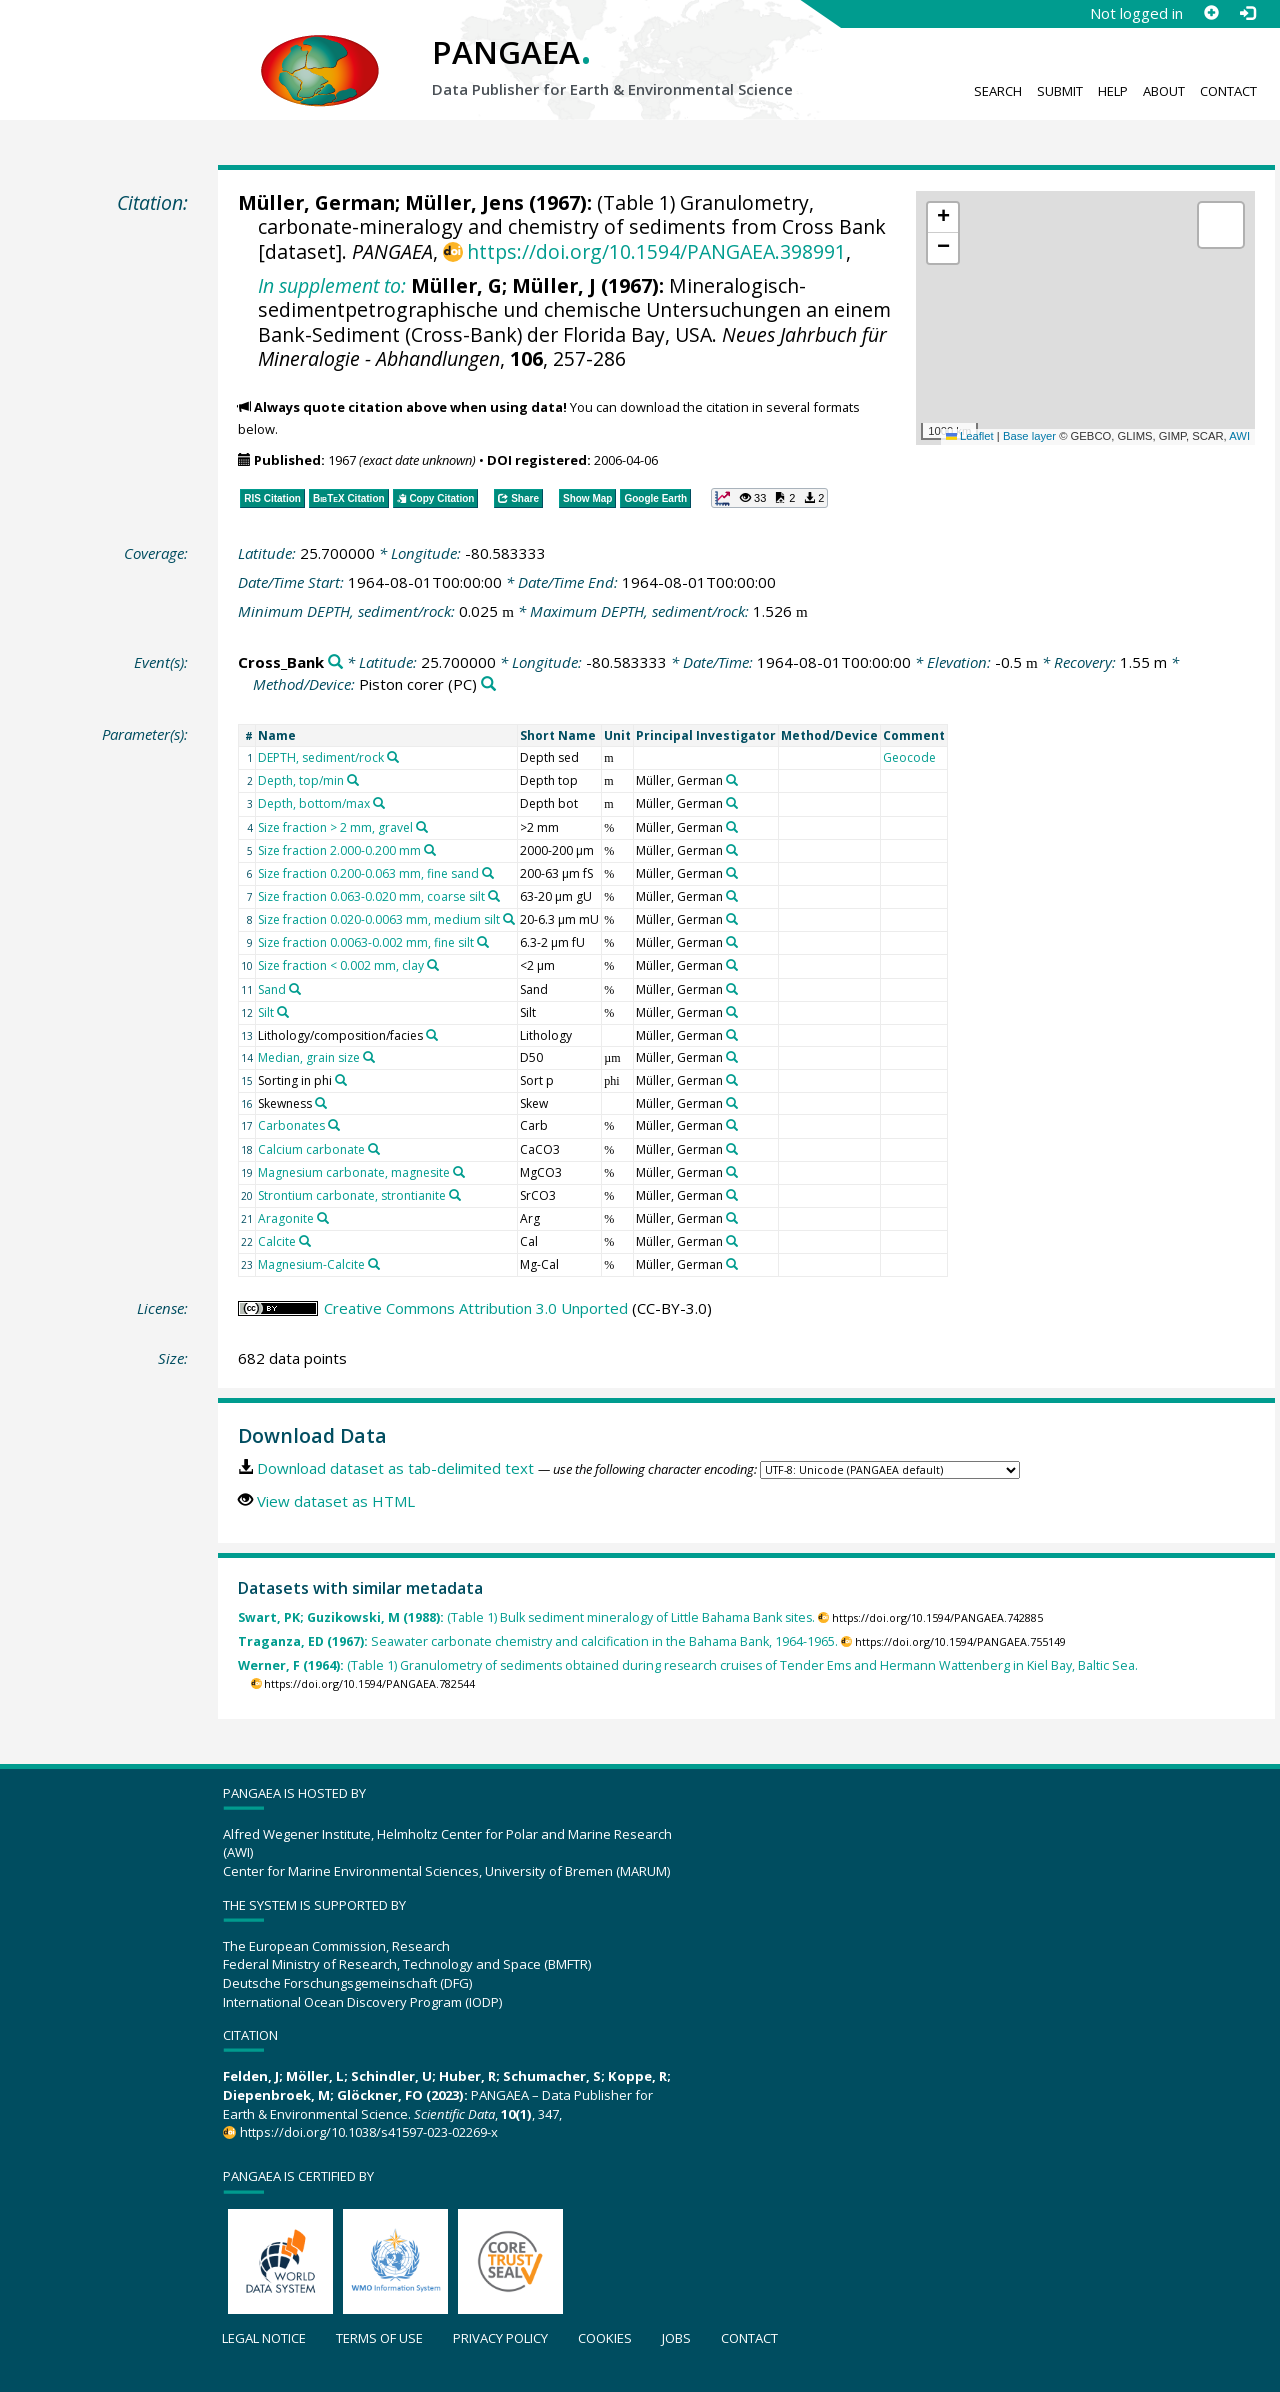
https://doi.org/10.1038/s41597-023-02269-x (369, 2132)
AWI (1239, 436)
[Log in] (1247, 13)
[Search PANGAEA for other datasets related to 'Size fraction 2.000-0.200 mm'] (430, 850)
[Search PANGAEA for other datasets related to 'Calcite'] (305, 1241)
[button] (943, 218)
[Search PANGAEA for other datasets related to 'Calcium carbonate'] (374, 1149)
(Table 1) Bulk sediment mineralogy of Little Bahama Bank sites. (526, 1617)
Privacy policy (500, 2338)
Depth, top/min (301, 780)
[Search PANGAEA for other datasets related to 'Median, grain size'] (369, 1057)
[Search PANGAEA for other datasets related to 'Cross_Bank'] (335, 662)
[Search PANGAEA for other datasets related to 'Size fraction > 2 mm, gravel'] (422, 827)
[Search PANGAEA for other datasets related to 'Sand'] (295, 989)
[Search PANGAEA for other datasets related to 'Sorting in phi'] (341, 1080)
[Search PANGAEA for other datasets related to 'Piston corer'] (488, 684)
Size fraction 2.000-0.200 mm (339, 850)
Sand (272, 989)
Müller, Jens (464, 202)
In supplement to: (332, 285)
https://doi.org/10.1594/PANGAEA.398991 (656, 251)
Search (998, 91)
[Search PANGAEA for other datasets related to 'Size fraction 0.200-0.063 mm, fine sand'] (488, 873)
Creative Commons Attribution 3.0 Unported (476, 1308)
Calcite (277, 1241)
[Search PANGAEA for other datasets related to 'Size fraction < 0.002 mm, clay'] (433, 965)
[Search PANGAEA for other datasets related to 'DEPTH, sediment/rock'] (393, 757)
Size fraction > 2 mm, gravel (335, 827)
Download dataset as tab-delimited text (395, 1468)
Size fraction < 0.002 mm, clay (341, 965)
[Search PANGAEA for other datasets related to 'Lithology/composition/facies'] (432, 1035)
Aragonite (286, 1218)
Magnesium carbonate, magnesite (354, 1172)
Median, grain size (309, 1057)
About (1164, 91)
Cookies (605, 2338)
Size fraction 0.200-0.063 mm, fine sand (368, 873)
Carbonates (291, 1125)
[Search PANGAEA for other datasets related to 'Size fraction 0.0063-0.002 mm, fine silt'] (483, 942)
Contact (1228, 91)
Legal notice (264, 2338)
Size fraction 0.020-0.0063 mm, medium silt (379, 919)
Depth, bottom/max (314, 803)
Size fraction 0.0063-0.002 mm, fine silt (366, 942)
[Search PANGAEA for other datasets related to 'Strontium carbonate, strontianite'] (455, 1195)
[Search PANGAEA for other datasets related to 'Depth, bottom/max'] (379, 803)
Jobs (676, 2338)
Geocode (909, 757)
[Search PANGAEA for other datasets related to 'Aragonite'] (323, 1218)
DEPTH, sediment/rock (321, 757)
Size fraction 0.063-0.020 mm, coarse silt (371, 896)
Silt (266, 1012)
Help (1113, 91)
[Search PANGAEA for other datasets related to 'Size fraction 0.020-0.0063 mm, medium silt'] (509, 919)
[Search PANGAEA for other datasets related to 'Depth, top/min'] (353, 780)
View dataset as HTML (336, 1501)
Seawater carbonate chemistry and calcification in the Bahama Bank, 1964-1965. (538, 1641)
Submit (1060, 91)
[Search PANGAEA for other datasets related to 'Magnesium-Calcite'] (374, 1264)
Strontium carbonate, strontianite (352, 1195)
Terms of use (379, 2338)
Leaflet (970, 436)
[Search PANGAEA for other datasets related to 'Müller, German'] (732, 780)
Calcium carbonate (311, 1149)
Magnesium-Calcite (311, 1264)
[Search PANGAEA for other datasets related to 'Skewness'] (321, 1103)
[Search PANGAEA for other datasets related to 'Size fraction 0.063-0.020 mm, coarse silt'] (494, 896)
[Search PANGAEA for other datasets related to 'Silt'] (283, 1012)
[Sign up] (1211, 13)
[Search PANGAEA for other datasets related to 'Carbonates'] (334, 1125)
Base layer (1029, 436)
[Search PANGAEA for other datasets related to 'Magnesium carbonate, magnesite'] (459, 1172)
